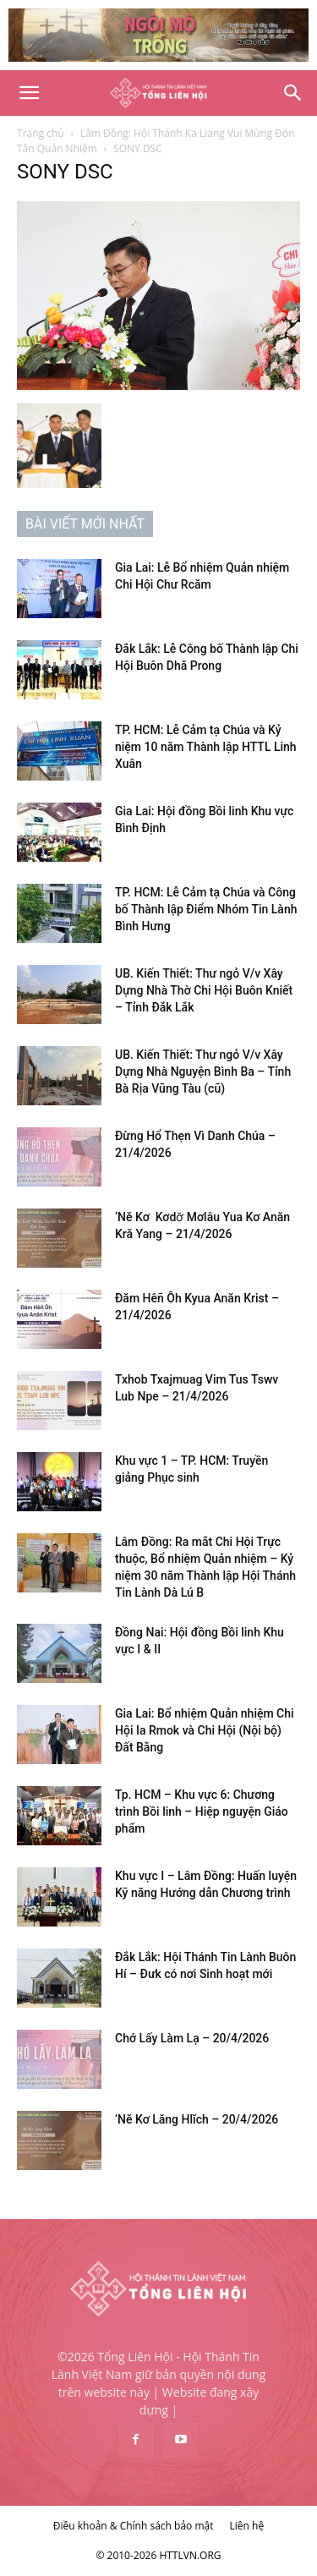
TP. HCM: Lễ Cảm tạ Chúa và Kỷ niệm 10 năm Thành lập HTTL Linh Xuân (206, 746)
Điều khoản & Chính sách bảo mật (133, 2525)
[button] (29, 93)
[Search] (293, 93)
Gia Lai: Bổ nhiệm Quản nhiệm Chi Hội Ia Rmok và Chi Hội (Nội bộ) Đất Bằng (204, 1730)
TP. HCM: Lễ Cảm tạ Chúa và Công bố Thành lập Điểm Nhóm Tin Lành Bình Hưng (206, 909)
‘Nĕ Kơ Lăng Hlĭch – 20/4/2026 (196, 2119)
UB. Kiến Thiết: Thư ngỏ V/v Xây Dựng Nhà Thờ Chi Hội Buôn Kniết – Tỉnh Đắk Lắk (203, 990)
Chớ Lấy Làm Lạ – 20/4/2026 (192, 2038)
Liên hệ (247, 2525)
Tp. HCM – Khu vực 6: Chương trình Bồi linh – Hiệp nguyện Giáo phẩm (201, 1811)
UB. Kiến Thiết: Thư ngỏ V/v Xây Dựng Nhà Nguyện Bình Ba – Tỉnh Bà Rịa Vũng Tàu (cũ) (203, 1071)
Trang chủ (40, 133)
